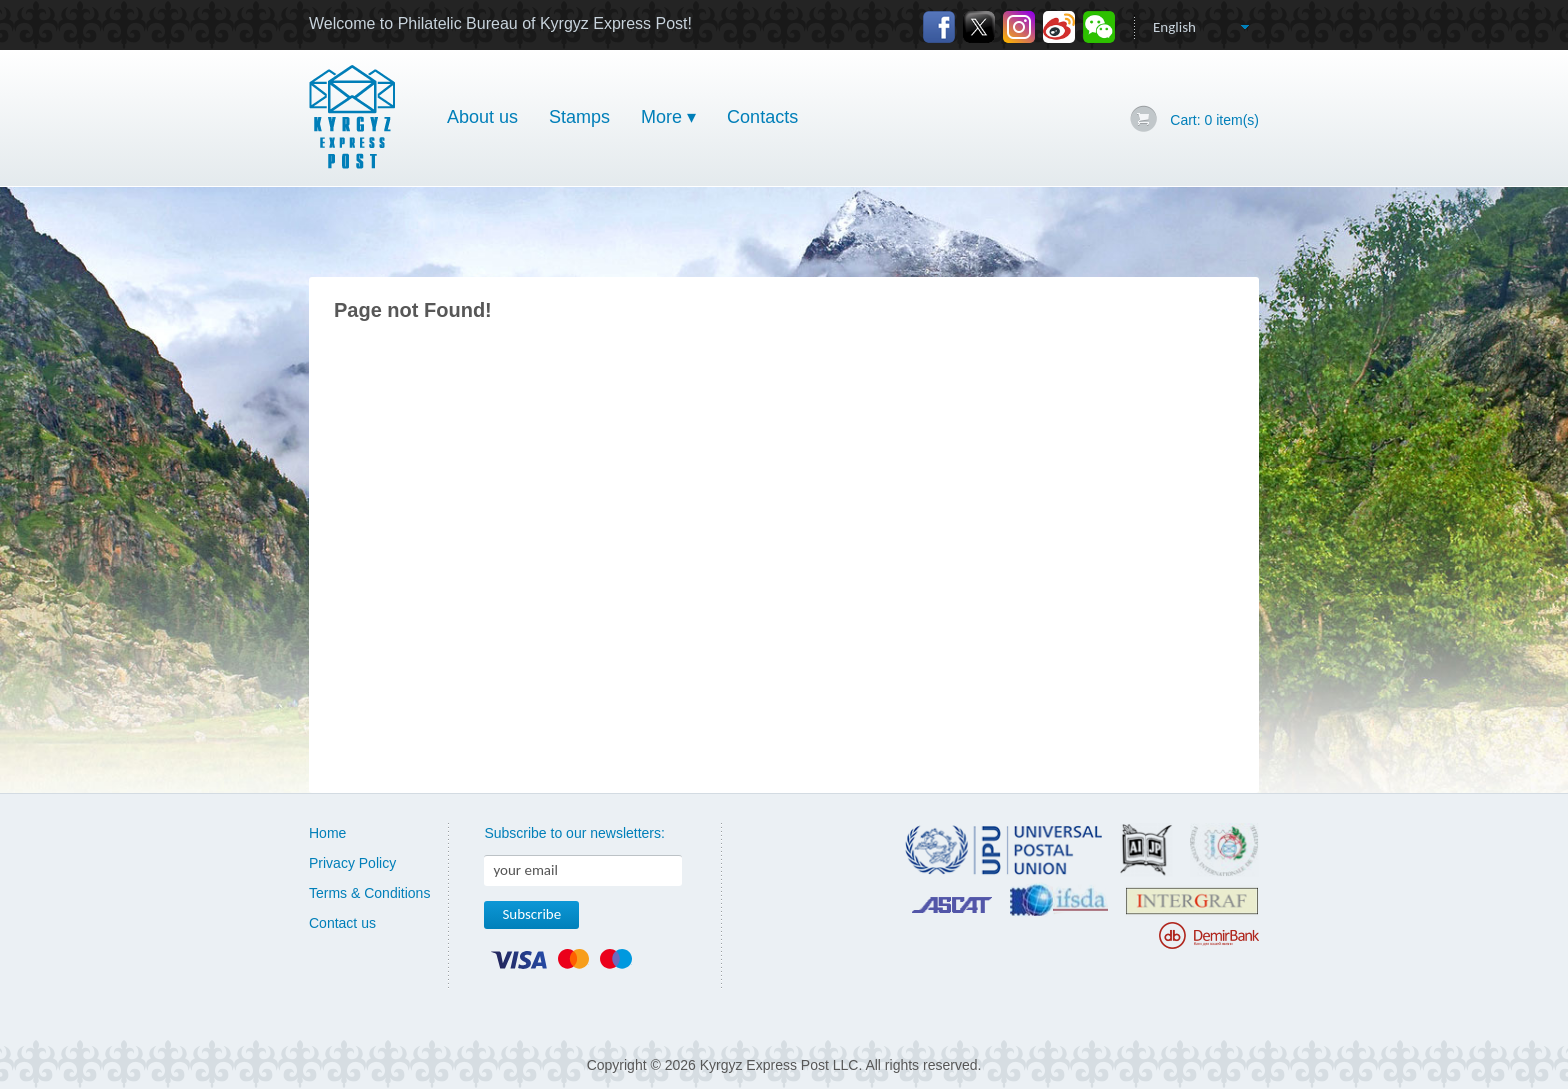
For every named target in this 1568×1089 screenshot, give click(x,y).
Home (327, 833)
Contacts (762, 117)
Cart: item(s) (1214, 120)
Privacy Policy (352, 863)
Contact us (342, 923)
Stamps (579, 117)
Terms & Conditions (369, 893)
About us (482, 117)
